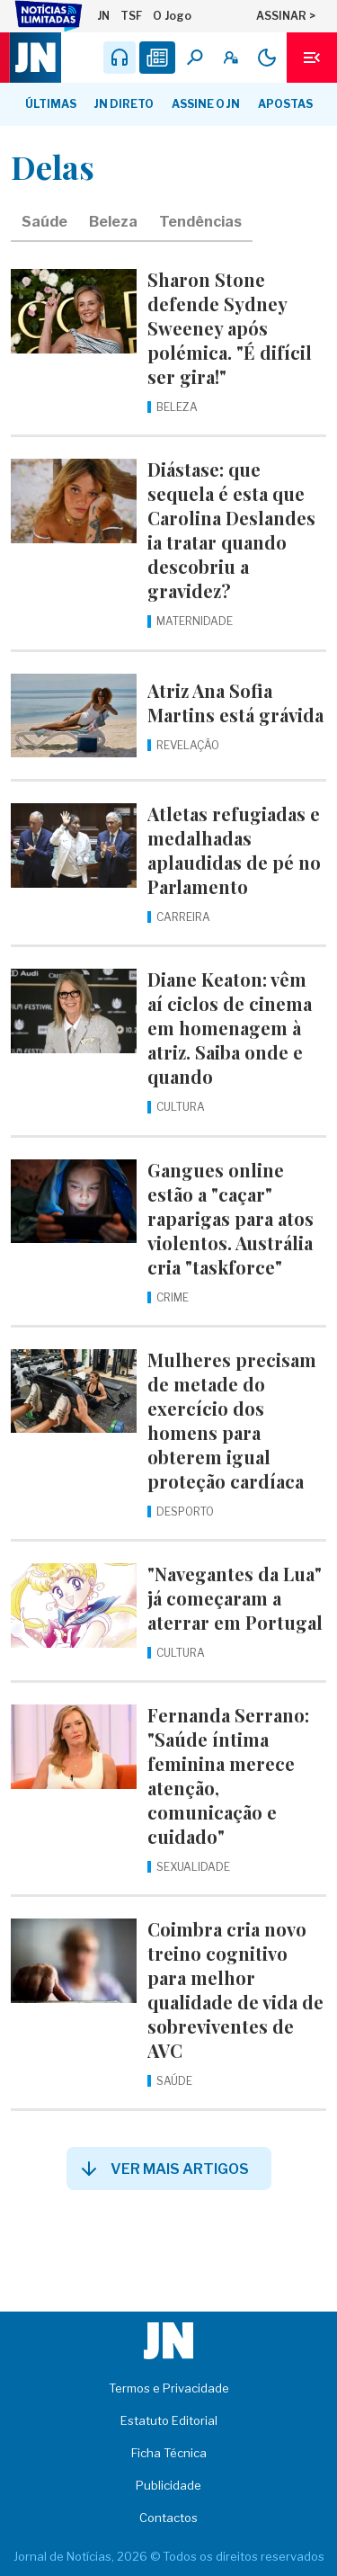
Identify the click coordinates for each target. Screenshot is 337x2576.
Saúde (44, 221)
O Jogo (172, 15)
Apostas (285, 104)
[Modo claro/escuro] (267, 57)
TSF (131, 15)
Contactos (168, 2517)
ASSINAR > (285, 15)
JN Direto (124, 104)
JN (103, 15)
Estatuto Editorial (168, 2420)
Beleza (113, 221)
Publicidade (168, 2485)
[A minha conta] (231, 57)
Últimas (50, 104)
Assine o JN (206, 104)
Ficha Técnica (169, 2453)
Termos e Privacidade (169, 2388)
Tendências (200, 221)
